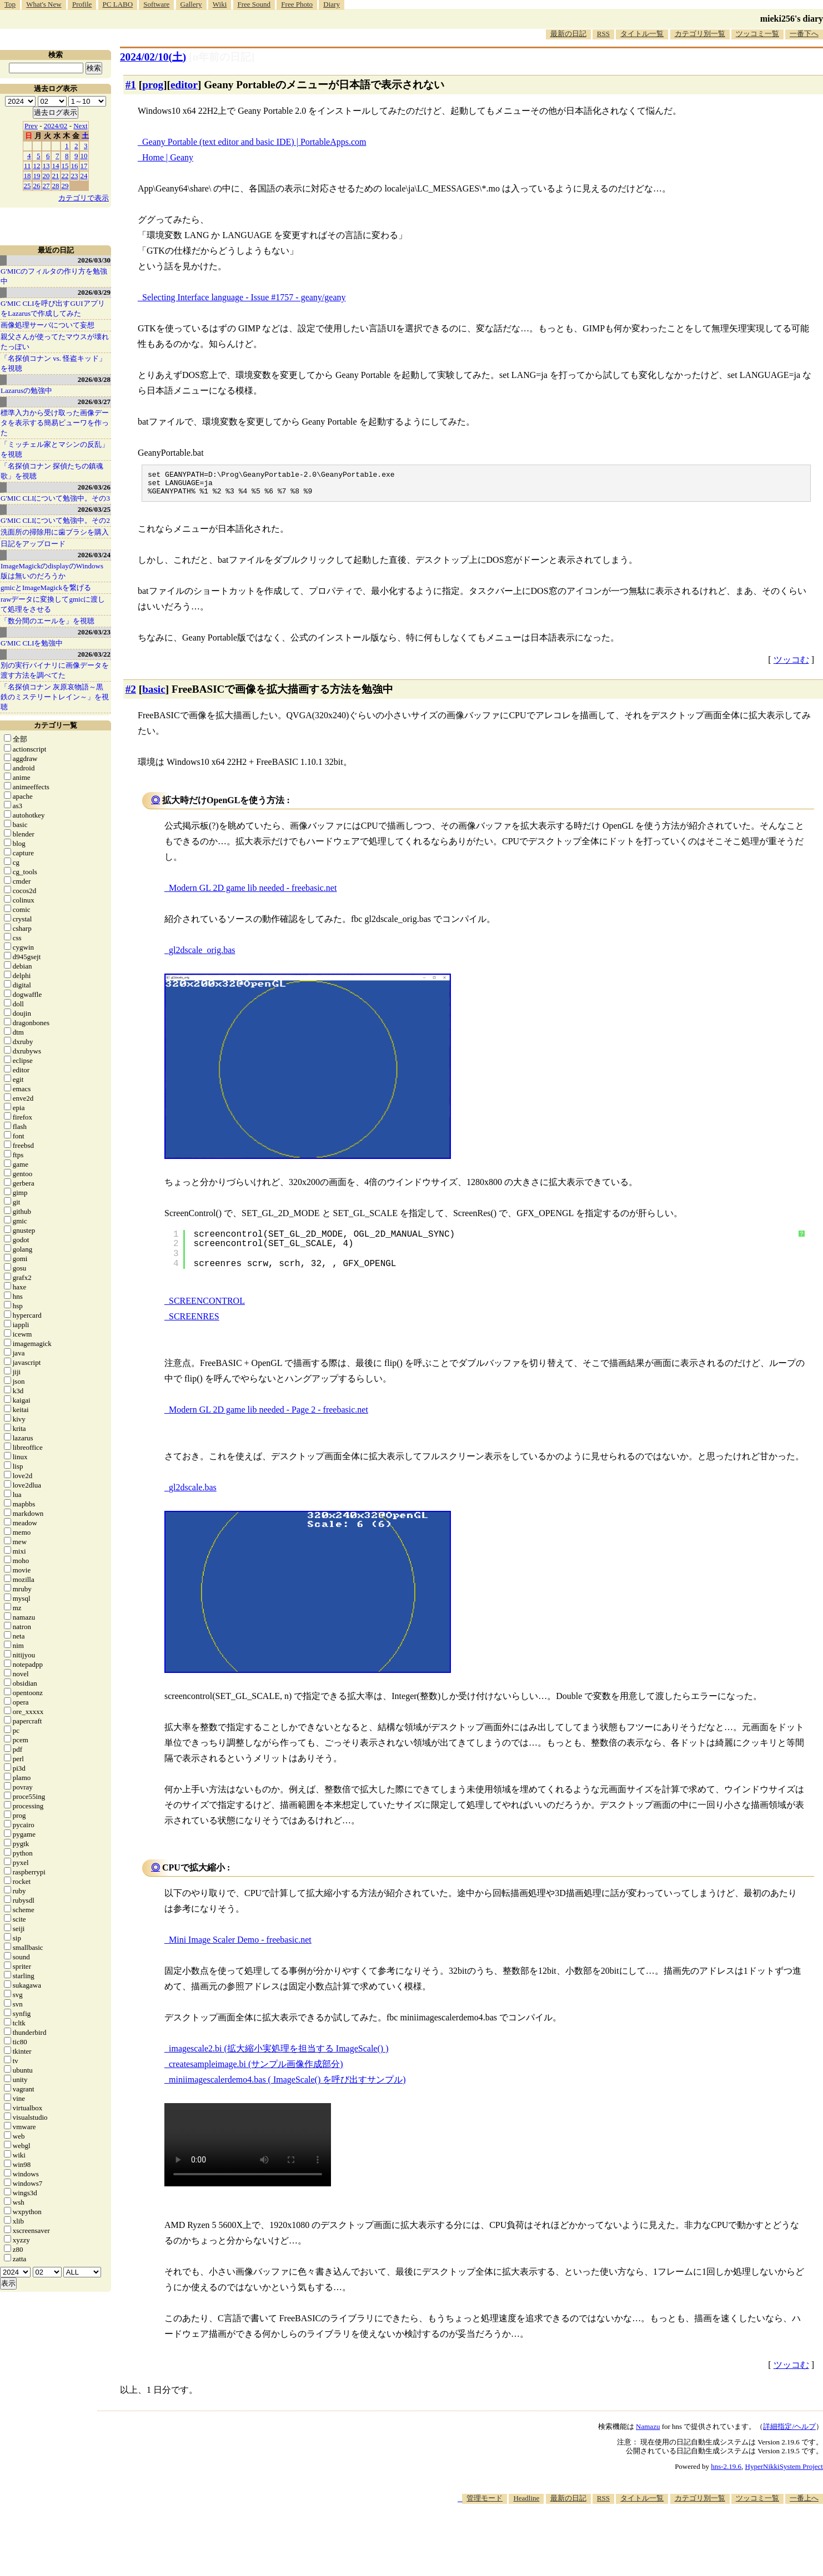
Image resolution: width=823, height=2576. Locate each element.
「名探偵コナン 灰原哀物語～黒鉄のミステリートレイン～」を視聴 (55, 697)
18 (27, 176)
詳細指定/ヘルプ (789, 2431)
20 (46, 176)
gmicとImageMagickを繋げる (46, 587)
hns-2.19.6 (726, 2471)
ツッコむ (791, 664)
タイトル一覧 (642, 33)
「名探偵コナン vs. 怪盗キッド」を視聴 (53, 363)
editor (184, 84)
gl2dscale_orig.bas (202, 955)
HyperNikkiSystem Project (784, 2471)
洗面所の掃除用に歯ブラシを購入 (55, 532)
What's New (43, 4)
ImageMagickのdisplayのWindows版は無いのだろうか (52, 571)
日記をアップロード (33, 544)
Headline (526, 2503)
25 (27, 186)
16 (74, 166)
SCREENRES (194, 1321)
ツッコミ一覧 (757, 33)
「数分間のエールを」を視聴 (47, 621)
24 (84, 176)
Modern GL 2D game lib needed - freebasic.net (253, 893)
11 (27, 166)
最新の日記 (568, 33)
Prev (31, 126)
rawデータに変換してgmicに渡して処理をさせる (53, 604)
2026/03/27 (94, 401)
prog (152, 84)
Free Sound (254, 4)
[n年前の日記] (221, 57)
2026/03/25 (94, 509)
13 (46, 166)
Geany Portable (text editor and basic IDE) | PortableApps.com (254, 142)
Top (10, 4)
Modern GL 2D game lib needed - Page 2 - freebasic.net (268, 1414)
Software (156, 4)
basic (153, 694)
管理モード (484, 2503)
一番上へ (804, 2503)
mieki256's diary (791, 18)
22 (65, 176)
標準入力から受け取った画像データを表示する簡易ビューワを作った (55, 423)
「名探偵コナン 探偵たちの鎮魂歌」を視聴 (52, 471)
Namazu (648, 2431)
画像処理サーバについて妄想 (47, 325)
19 (37, 176)
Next (80, 126)
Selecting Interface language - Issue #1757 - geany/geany (244, 297)
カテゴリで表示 (83, 198)
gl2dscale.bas (193, 1492)
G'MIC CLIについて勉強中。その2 (55, 520)
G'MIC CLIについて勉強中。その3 (55, 498)
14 (55, 166)
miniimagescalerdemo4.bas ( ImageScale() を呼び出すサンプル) (287, 2084)
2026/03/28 (94, 379)
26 (37, 186)
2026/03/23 (94, 632)
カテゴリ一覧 (55, 725)
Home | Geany (167, 157)
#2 (131, 694)
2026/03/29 (94, 292)
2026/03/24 (94, 555)
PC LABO (118, 4)
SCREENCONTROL (207, 1305)
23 (74, 176)
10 (84, 156)
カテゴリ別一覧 (700, 33)
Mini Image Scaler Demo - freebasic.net (240, 1944)
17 (84, 166)
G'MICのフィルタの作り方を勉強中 (54, 276)
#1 (131, 84)
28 (55, 186)
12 (37, 166)
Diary (331, 4)
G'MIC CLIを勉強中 (32, 643)
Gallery (191, 4)
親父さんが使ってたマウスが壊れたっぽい (55, 341)
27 (46, 186)
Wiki (220, 4)
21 (55, 176)
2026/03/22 (94, 654)
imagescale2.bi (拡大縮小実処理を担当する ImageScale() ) (278, 2053)
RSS (603, 33)
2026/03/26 (94, 487)
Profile (82, 4)
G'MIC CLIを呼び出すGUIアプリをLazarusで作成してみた (53, 308)
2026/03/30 (94, 260)
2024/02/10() (153, 57)
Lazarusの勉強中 (26, 390)
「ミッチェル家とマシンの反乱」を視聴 (55, 449)
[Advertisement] (621, 2542)
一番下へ (804, 33)
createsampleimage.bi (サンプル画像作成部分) (256, 2069)
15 (65, 166)
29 (65, 186)
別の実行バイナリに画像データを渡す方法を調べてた (55, 670)
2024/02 (56, 126)
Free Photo (297, 4)
